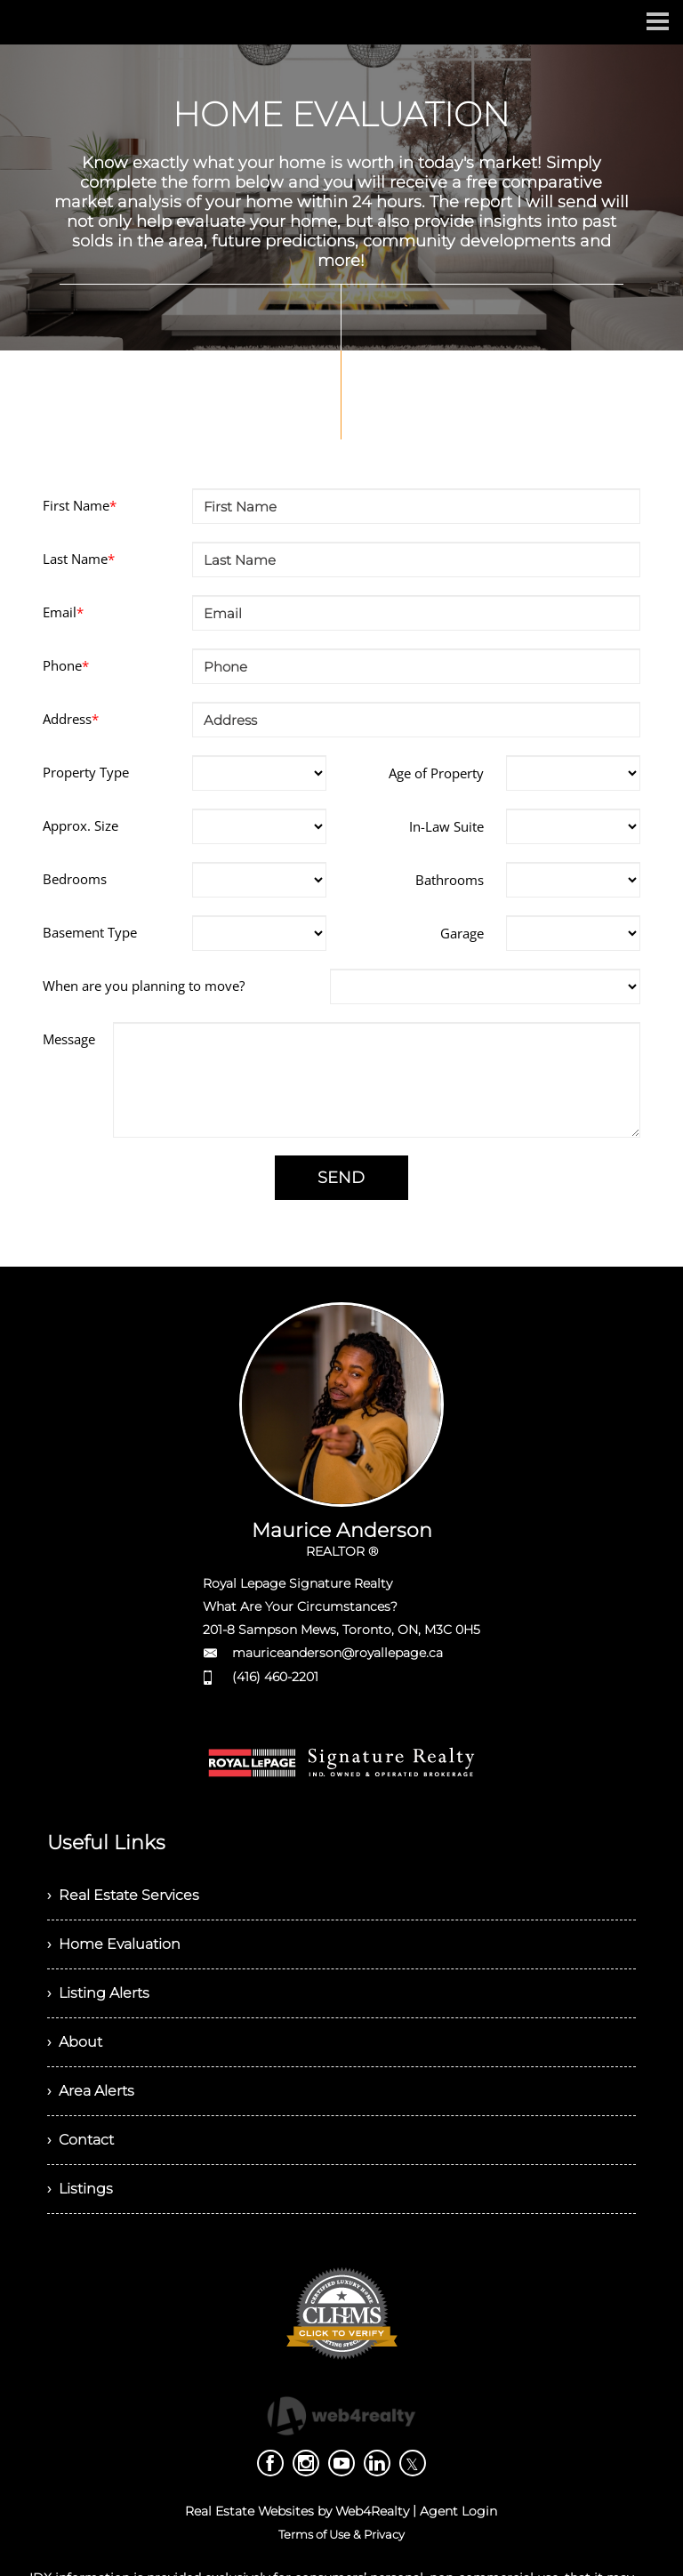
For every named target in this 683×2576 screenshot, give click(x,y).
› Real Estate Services (123, 1895)
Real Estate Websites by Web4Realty (297, 2511)
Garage (462, 933)
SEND (341, 1177)
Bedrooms (75, 879)
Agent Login (458, 2511)
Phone (66, 665)
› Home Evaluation (114, 1944)
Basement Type (90, 932)
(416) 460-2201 (275, 1677)
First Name (80, 505)
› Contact (80, 2139)
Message (69, 1039)
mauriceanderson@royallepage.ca (337, 1653)
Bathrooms (449, 880)
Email (63, 612)
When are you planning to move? (144, 985)
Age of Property (436, 773)
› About (74, 2041)
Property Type (86, 772)
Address (71, 719)
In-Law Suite (446, 826)
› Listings (80, 2188)
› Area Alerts (90, 2090)
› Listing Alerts (98, 1992)
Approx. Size (80, 825)
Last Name (79, 559)
